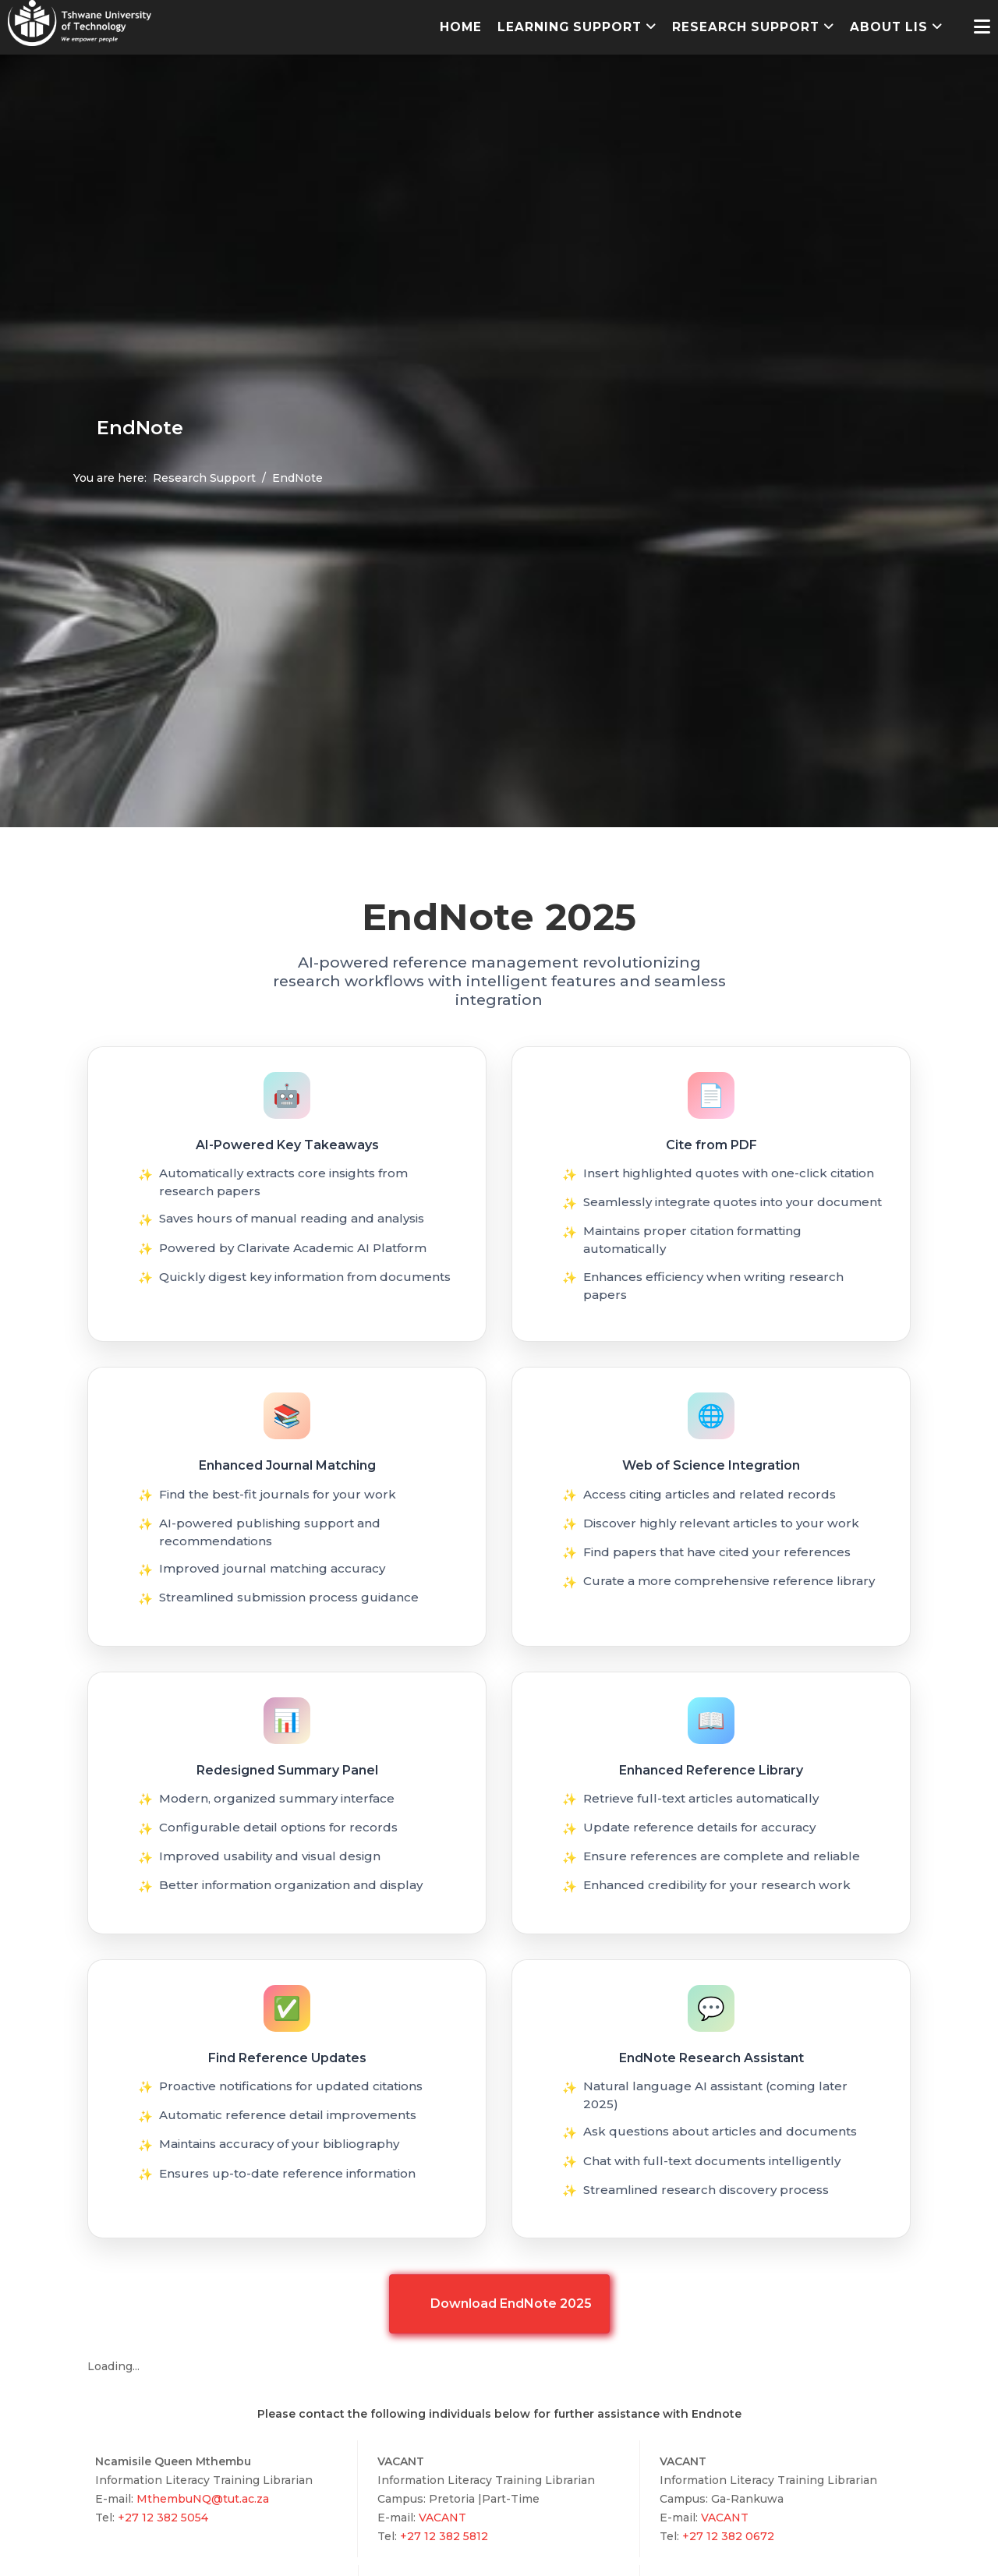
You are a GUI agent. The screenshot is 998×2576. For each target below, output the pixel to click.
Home (461, 26)
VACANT (442, 2518)
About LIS (889, 26)
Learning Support (569, 26)
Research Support (745, 26)
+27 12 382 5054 (161, 2518)
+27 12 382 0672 (726, 2536)
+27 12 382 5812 (442, 2536)
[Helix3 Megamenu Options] (982, 27)
